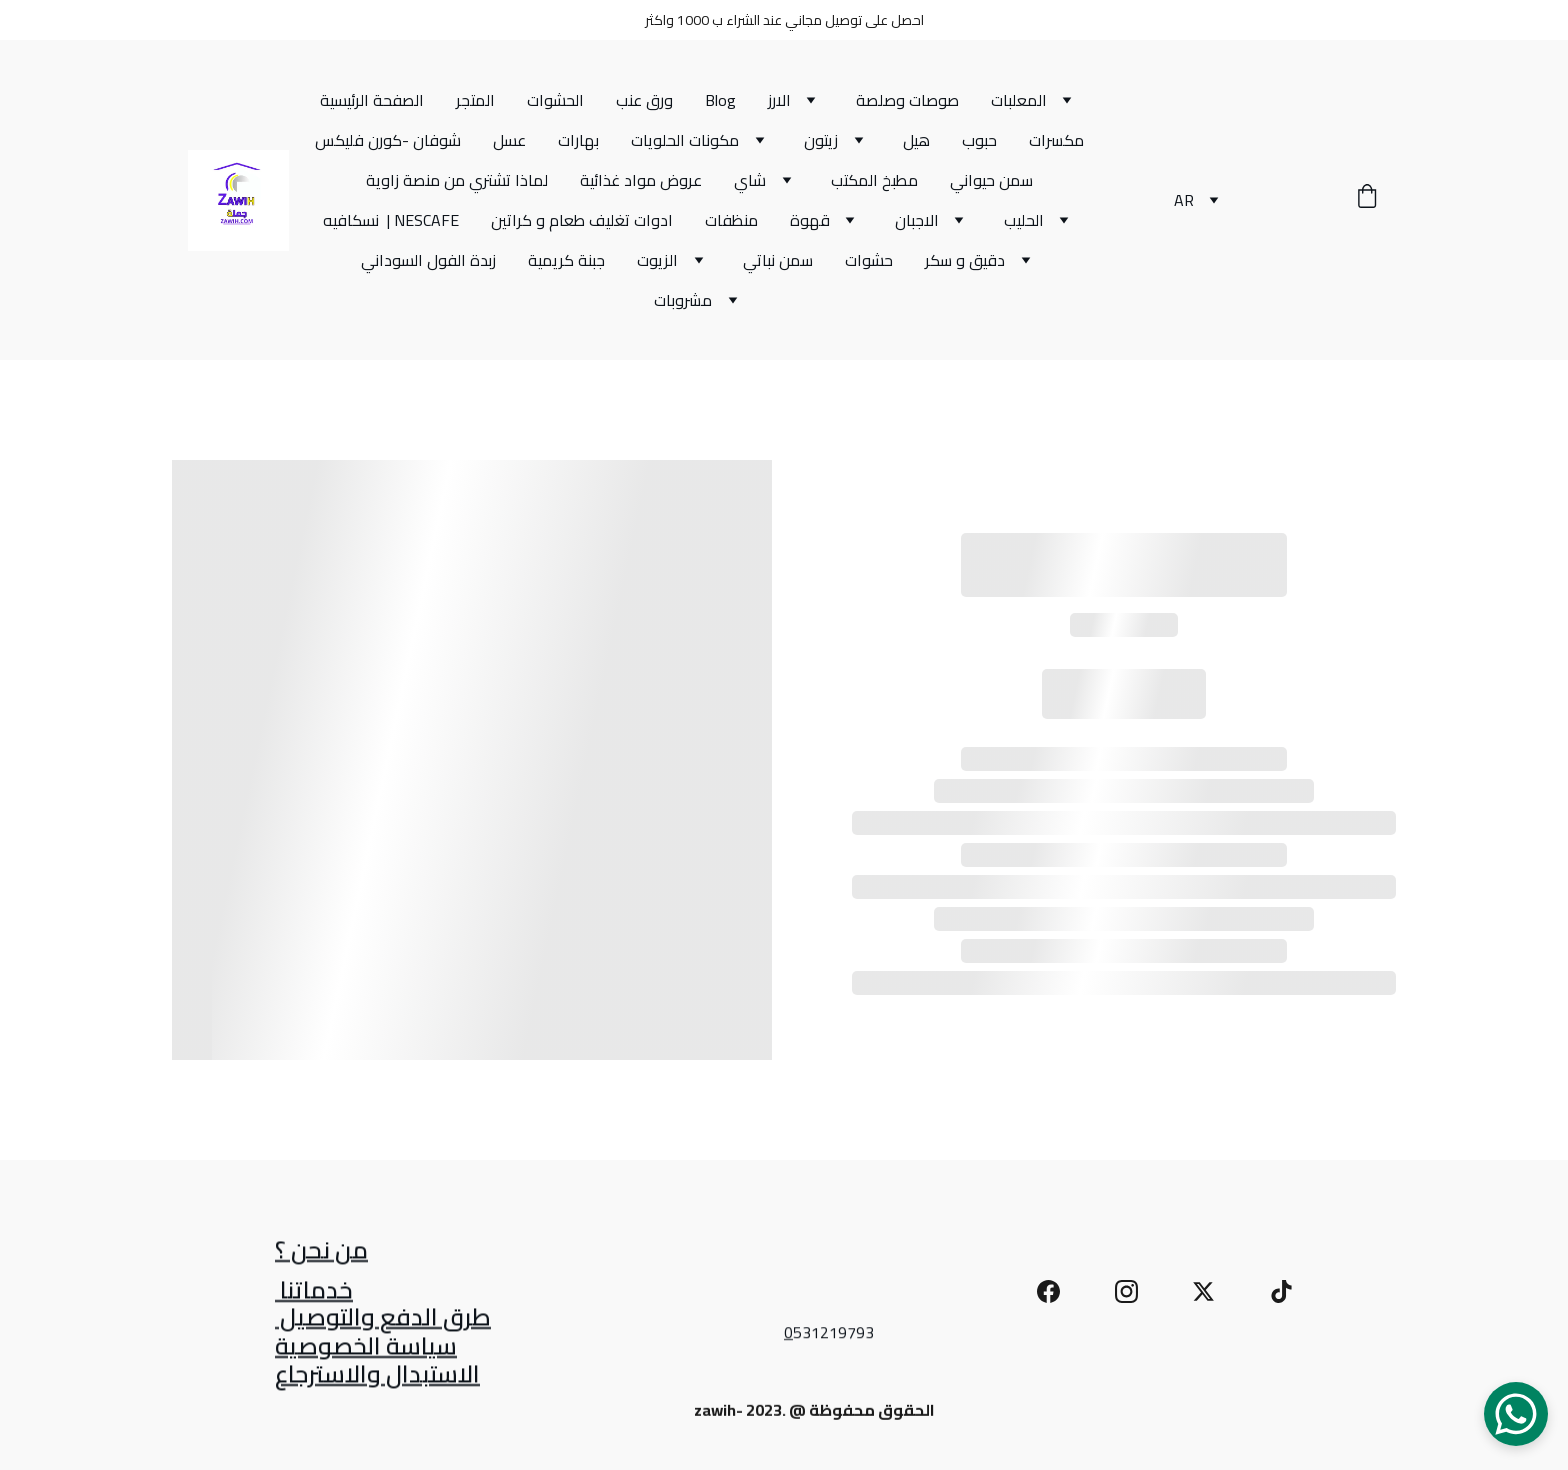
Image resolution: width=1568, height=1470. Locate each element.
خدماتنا (314, 1292)
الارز (779, 100)
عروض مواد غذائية (641, 180)
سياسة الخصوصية (366, 1348)
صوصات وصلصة (907, 100)
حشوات (869, 260)
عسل (509, 140)
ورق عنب (644, 100)
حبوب (979, 140)
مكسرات (1056, 140)
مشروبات (683, 300)
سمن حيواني (991, 180)
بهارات (578, 140)
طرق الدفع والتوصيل (383, 1319)
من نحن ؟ (321, 1252)
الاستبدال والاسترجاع (377, 1376)
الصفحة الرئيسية (372, 100)
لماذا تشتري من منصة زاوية (457, 180)
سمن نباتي (778, 260)
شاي (750, 180)
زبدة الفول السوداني (428, 260)
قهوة (810, 220)
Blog (720, 100)
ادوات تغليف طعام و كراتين (582, 220)
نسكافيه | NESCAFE (391, 220)
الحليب (1024, 220)
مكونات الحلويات (685, 140)
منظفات (731, 220)
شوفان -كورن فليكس (388, 140)
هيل (916, 140)
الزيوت (657, 260)
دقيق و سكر (965, 260)
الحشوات (555, 100)
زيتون (821, 140)
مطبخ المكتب (874, 180)
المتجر (475, 100)
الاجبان (917, 220)
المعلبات (1019, 100)
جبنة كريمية (566, 260)
